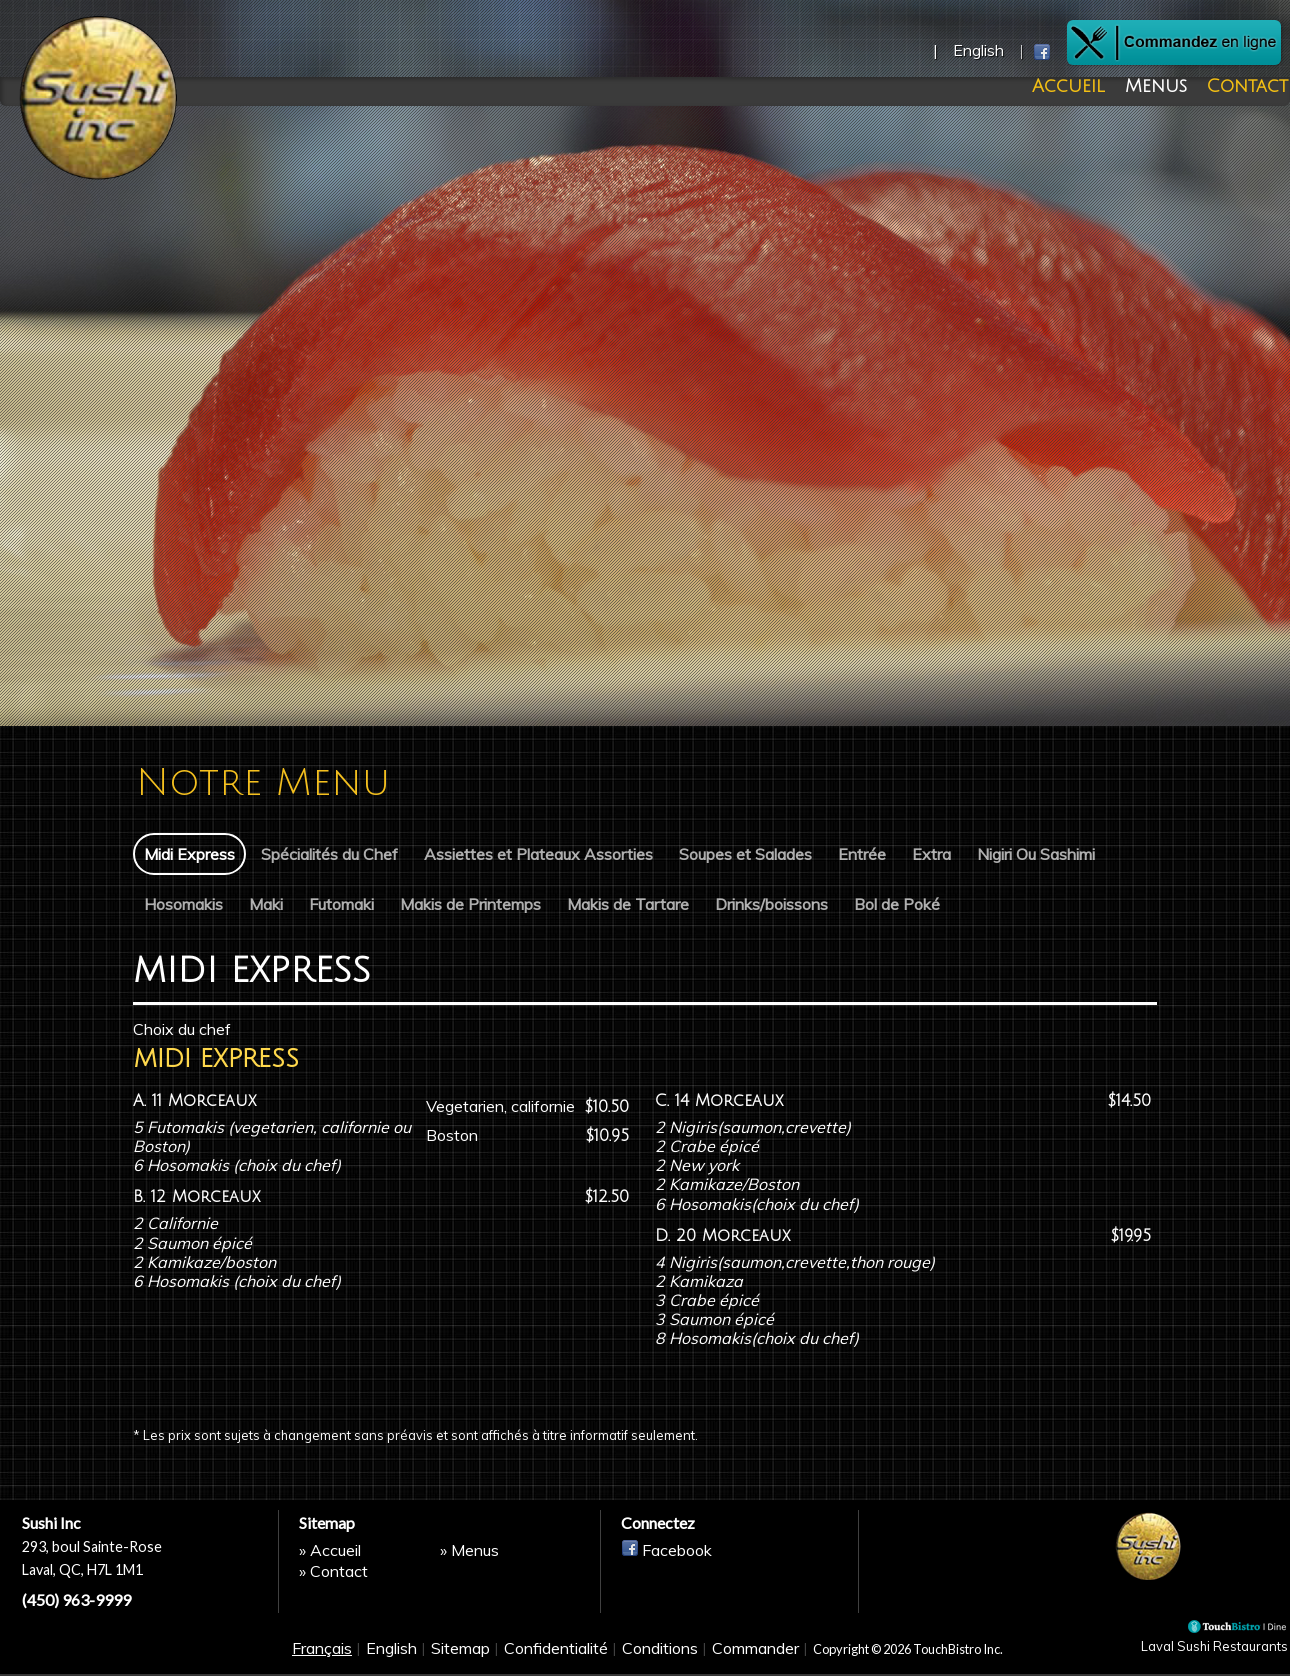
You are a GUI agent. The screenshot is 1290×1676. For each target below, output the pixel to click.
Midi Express (189, 854)
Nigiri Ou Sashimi (1036, 854)
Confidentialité (556, 1658)
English (391, 1658)
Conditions (660, 1658)
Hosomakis (183, 903)
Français (322, 1658)
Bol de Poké (897, 903)
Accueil (1089, 87)
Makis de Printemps (470, 903)
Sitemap (460, 1658)
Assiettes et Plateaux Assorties (538, 854)
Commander (755, 1658)
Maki (266, 903)
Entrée (862, 854)
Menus (1163, 87)
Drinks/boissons (771, 903)
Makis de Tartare (628, 903)
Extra (931, 854)
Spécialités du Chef (329, 854)
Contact (1241, 87)
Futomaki (341, 903)
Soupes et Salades (745, 854)
